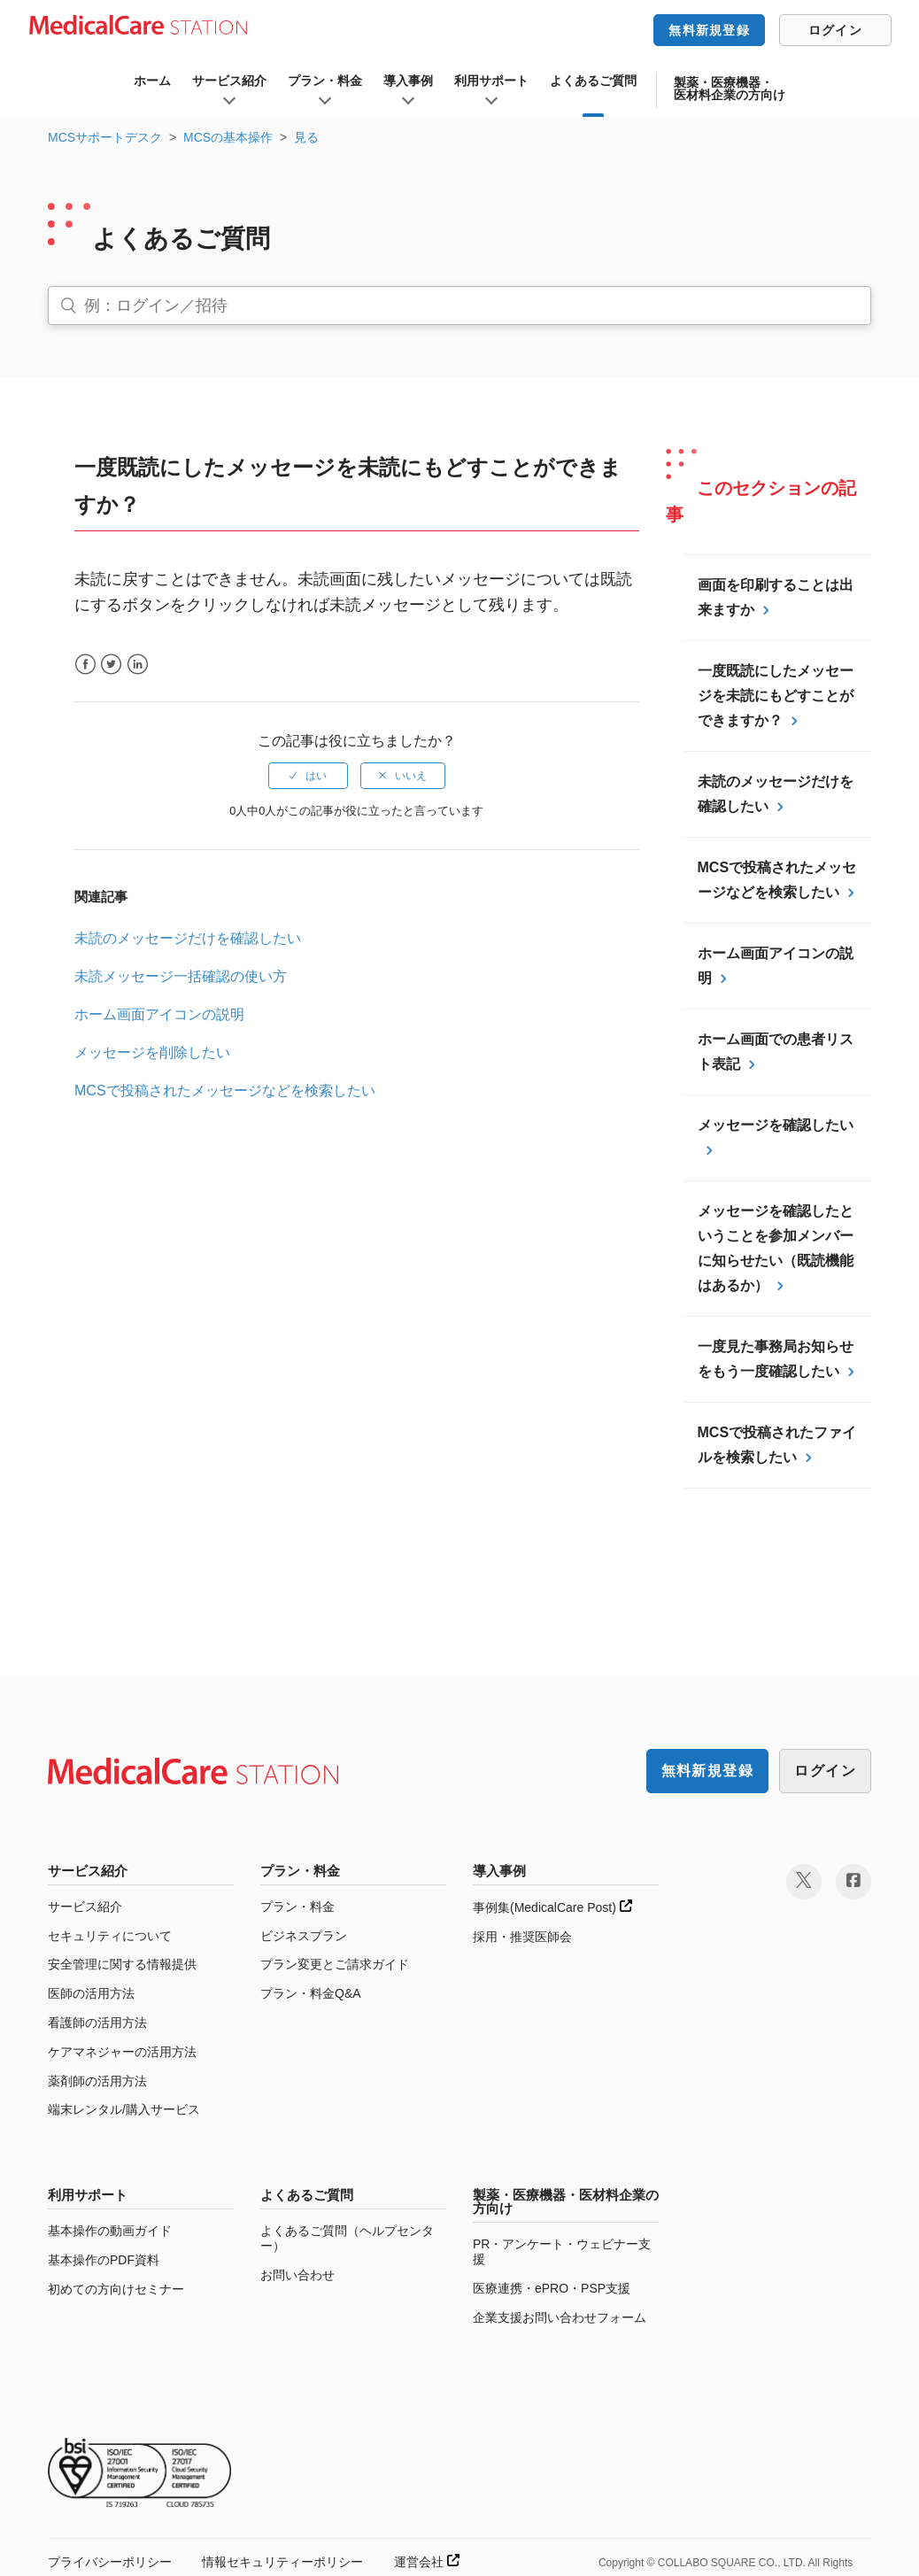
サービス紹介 (229, 80)
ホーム (152, 80)
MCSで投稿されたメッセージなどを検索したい (224, 1090)
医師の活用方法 (91, 1993)
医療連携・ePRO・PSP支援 (551, 2288)
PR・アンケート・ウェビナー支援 (562, 2251)
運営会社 (427, 2562)
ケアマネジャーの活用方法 (122, 2052)
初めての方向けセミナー (116, 2289)
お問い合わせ (297, 2275)
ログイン (835, 30)
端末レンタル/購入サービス (124, 2109)
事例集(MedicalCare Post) (552, 1907)
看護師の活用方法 (97, 2022)
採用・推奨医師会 (522, 1937)
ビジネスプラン (303, 1936)
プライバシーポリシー (110, 2562)
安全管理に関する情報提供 (122, 1964)
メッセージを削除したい (152, 1052)
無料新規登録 (709, 30)
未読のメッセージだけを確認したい (187, 938)
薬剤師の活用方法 (97, 2081)
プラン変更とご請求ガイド (334, 1964)
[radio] (308, 775)
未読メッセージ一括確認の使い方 (180, 976)
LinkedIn (138, 665)
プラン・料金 (325, 80)
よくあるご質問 (593, 80)
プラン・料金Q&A (310, 1993)
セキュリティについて (110, 1936)
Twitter (111, 665)
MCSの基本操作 (228, 137)
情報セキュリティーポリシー (282, 2562)
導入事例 (408, 80)
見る (306, 137)
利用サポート (491, 80)
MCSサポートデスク (105, 137)
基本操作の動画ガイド (110, 2231)
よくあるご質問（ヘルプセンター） (347, 2238)
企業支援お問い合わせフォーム (559, 2317)
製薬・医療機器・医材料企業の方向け (729, 88)
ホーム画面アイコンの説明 (159, 1014)
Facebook (85, 665)
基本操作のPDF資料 (103, 2260)
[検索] (459, 305)
